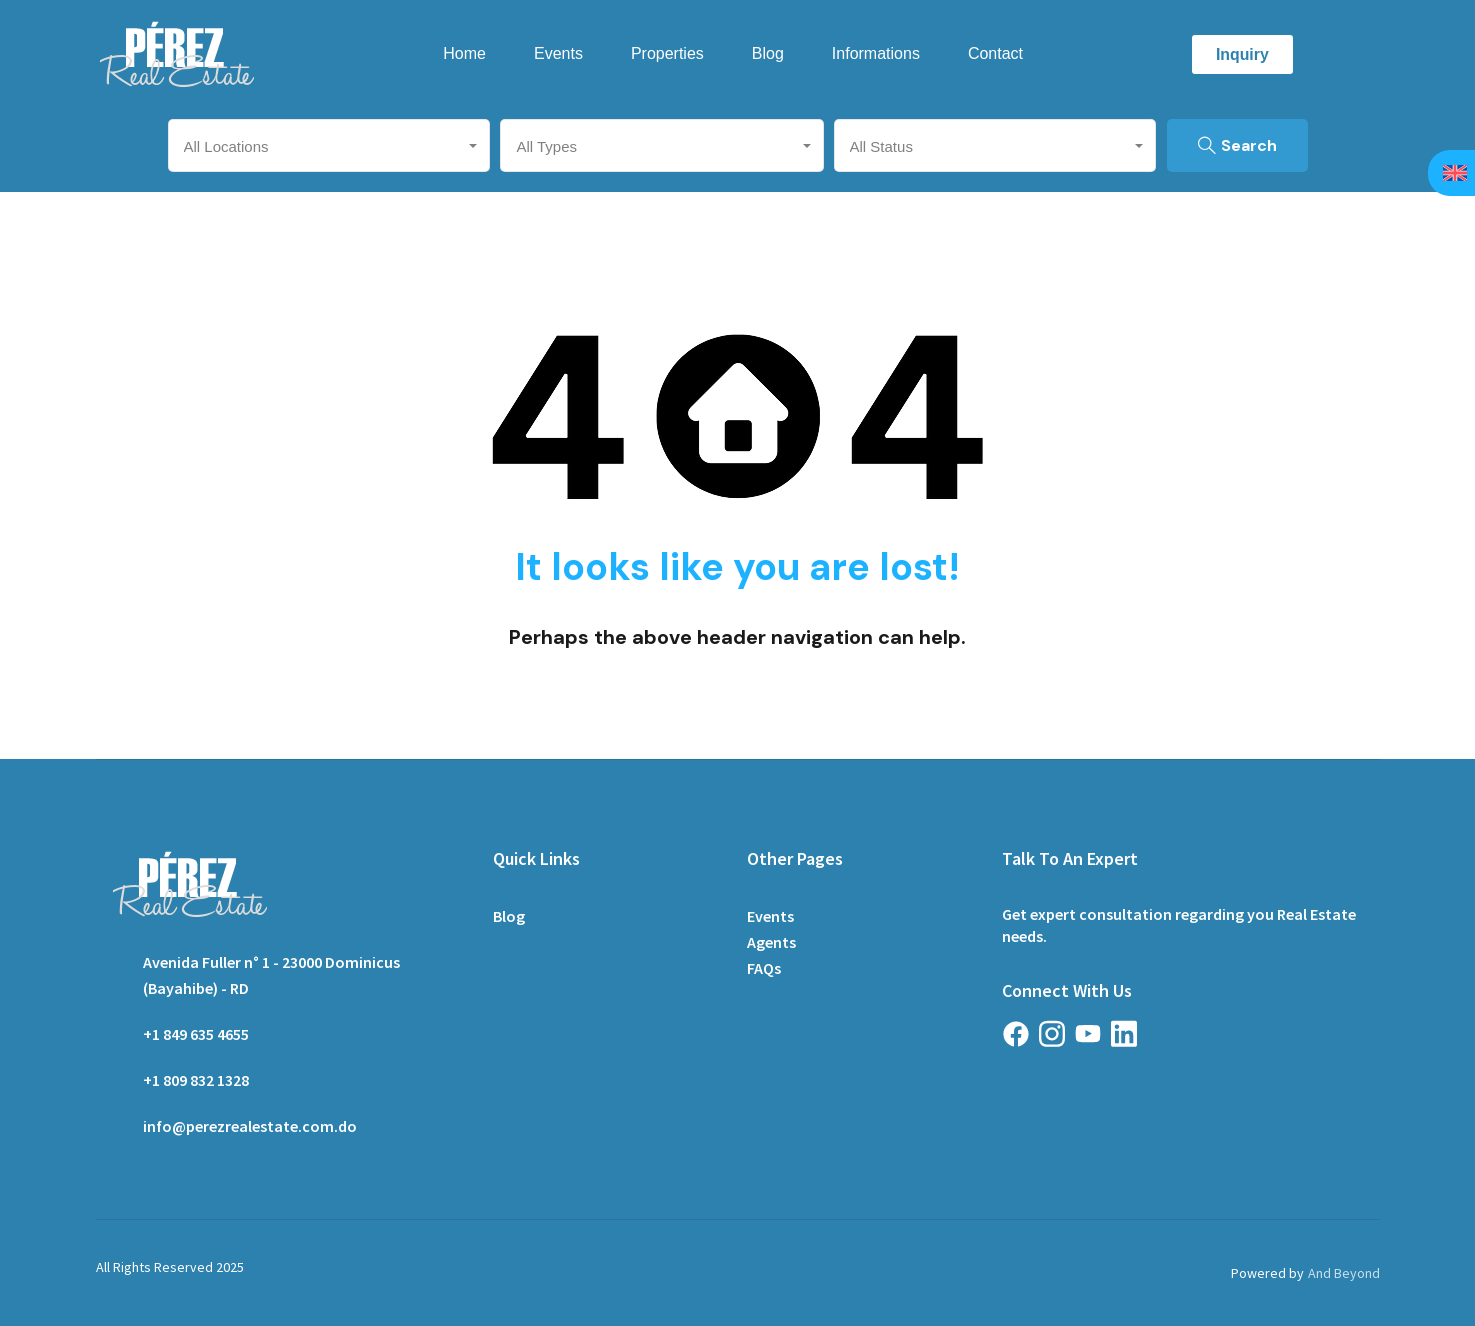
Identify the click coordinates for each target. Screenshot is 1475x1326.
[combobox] (329, 145)
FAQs (764, 968)
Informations (876, 53)
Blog (768, 53)
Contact (995, 53)
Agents (771, 942)
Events (558, 53)
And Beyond (1344, 1273)
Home (464, 53)
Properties (667, 53)
